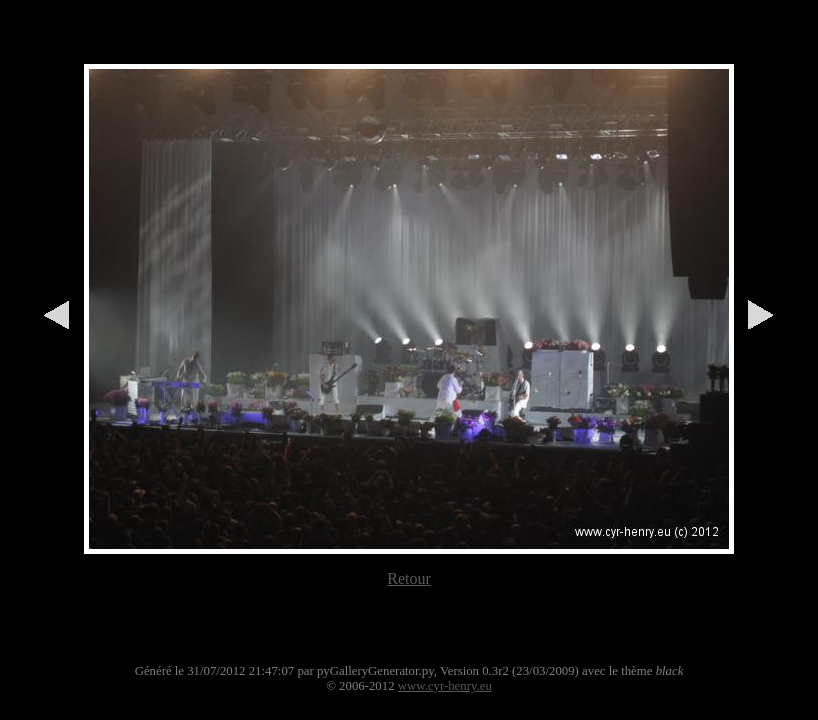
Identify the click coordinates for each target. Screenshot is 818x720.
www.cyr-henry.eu (445, 686)
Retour (409, 578)
